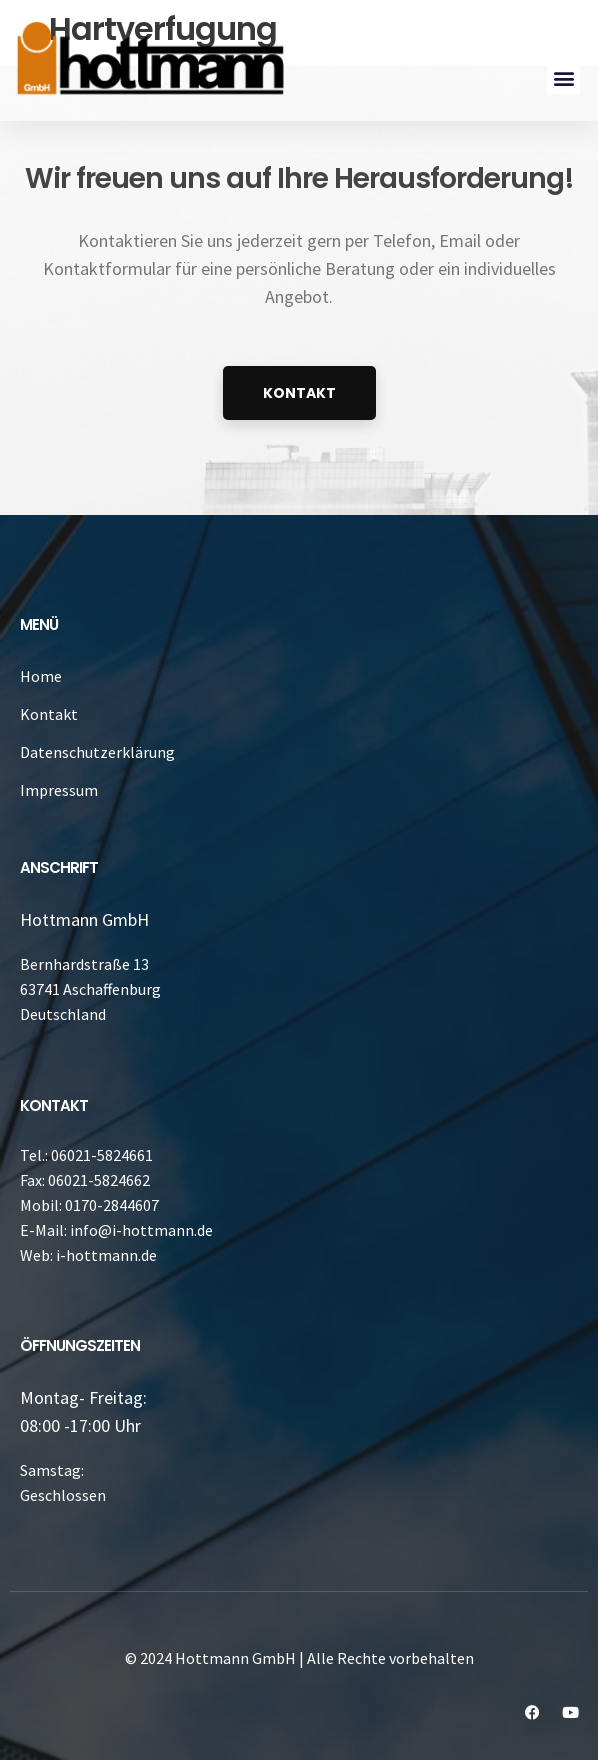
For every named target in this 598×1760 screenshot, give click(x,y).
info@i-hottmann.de (141, 1230)
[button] (563, 77)
